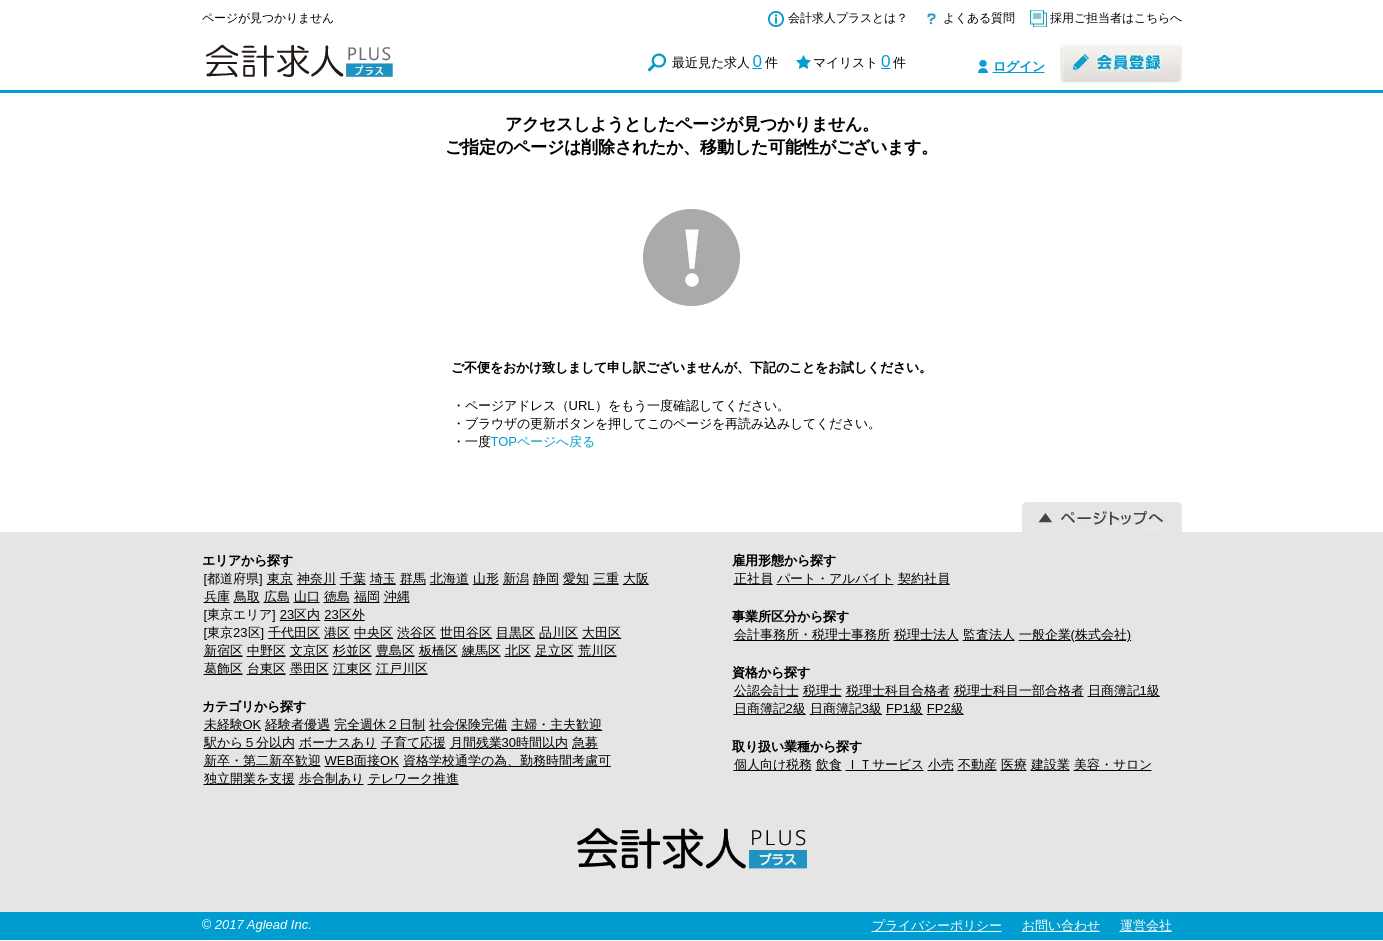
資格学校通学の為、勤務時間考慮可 (507, 760)
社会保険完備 (468, 724)
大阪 (636, 578)
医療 (1014, 764)
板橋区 (438, 650)
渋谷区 (416, 632)
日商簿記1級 (1124, 690)
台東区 (266, 668)
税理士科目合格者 (898, 690)
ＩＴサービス (885, 764)
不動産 (977, 764)
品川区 (558, 632)
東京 (280, 578)
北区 (518, 650)
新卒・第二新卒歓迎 (262, 760)
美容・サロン (1113, 764)
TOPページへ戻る (543, 441)
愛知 (576, 578)
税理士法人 (926, 634)
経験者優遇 (297, 724)
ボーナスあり (338, 742)
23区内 (300, 614)
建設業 (1050, 764)
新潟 (516, 578)
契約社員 (924, 578)
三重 (606, 578)
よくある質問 (979, 18)
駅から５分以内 (249, 742)
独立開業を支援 (249, 778)
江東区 (352, 668)
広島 (277, 596)
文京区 (309, 650)
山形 (486, 578)
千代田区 (294, 632)
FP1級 (904, 708)
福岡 (367, 596)
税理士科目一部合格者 (1019, 690)
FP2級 (945, 708)
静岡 (546, 578)
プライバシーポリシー (937, 925)
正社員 (753, 578)
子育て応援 (413, 742)
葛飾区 (223, 668)
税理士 (822, 690)
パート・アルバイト (835, 578)
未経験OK (233, 724)
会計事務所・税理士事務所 (812, 634)
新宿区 (223, 650)
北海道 (449, 578)
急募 (585, 742)
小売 (941, 764)
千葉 (353, 578)
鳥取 (247, 596)
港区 (337, 632)
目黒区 (515, 632)
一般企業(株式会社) (1075, 634)
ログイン (1019, 66)
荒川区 (597, 650)
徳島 (337, 596)
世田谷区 (466, 632)
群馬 (413, 578)
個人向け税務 (773, 764)
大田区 (601, 632)
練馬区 (481, 650)
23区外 (344, 614)
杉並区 (352, 650)
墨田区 (309, 668)
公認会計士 (766, 690)
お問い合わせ (1061, 925)
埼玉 (383, 578)
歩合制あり (331, 778)
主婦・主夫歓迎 (556, 724)
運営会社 (1146, 925)
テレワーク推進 (413, 778)
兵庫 (217, 596)
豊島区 (395, 650)
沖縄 (397, 596)
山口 (307, 596)
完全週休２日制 (379, 724)
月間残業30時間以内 (509, 742)
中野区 (266, 650)
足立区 (554, 650)
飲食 (829, 764)
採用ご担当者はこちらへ (1116, 18)
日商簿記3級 (846, 708)
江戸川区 (402, 668)
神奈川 (316, 578)
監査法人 (989, 634)
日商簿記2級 (770, 708)
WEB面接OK (362, 760)
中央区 (373, 632)
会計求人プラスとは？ (848, 18)
